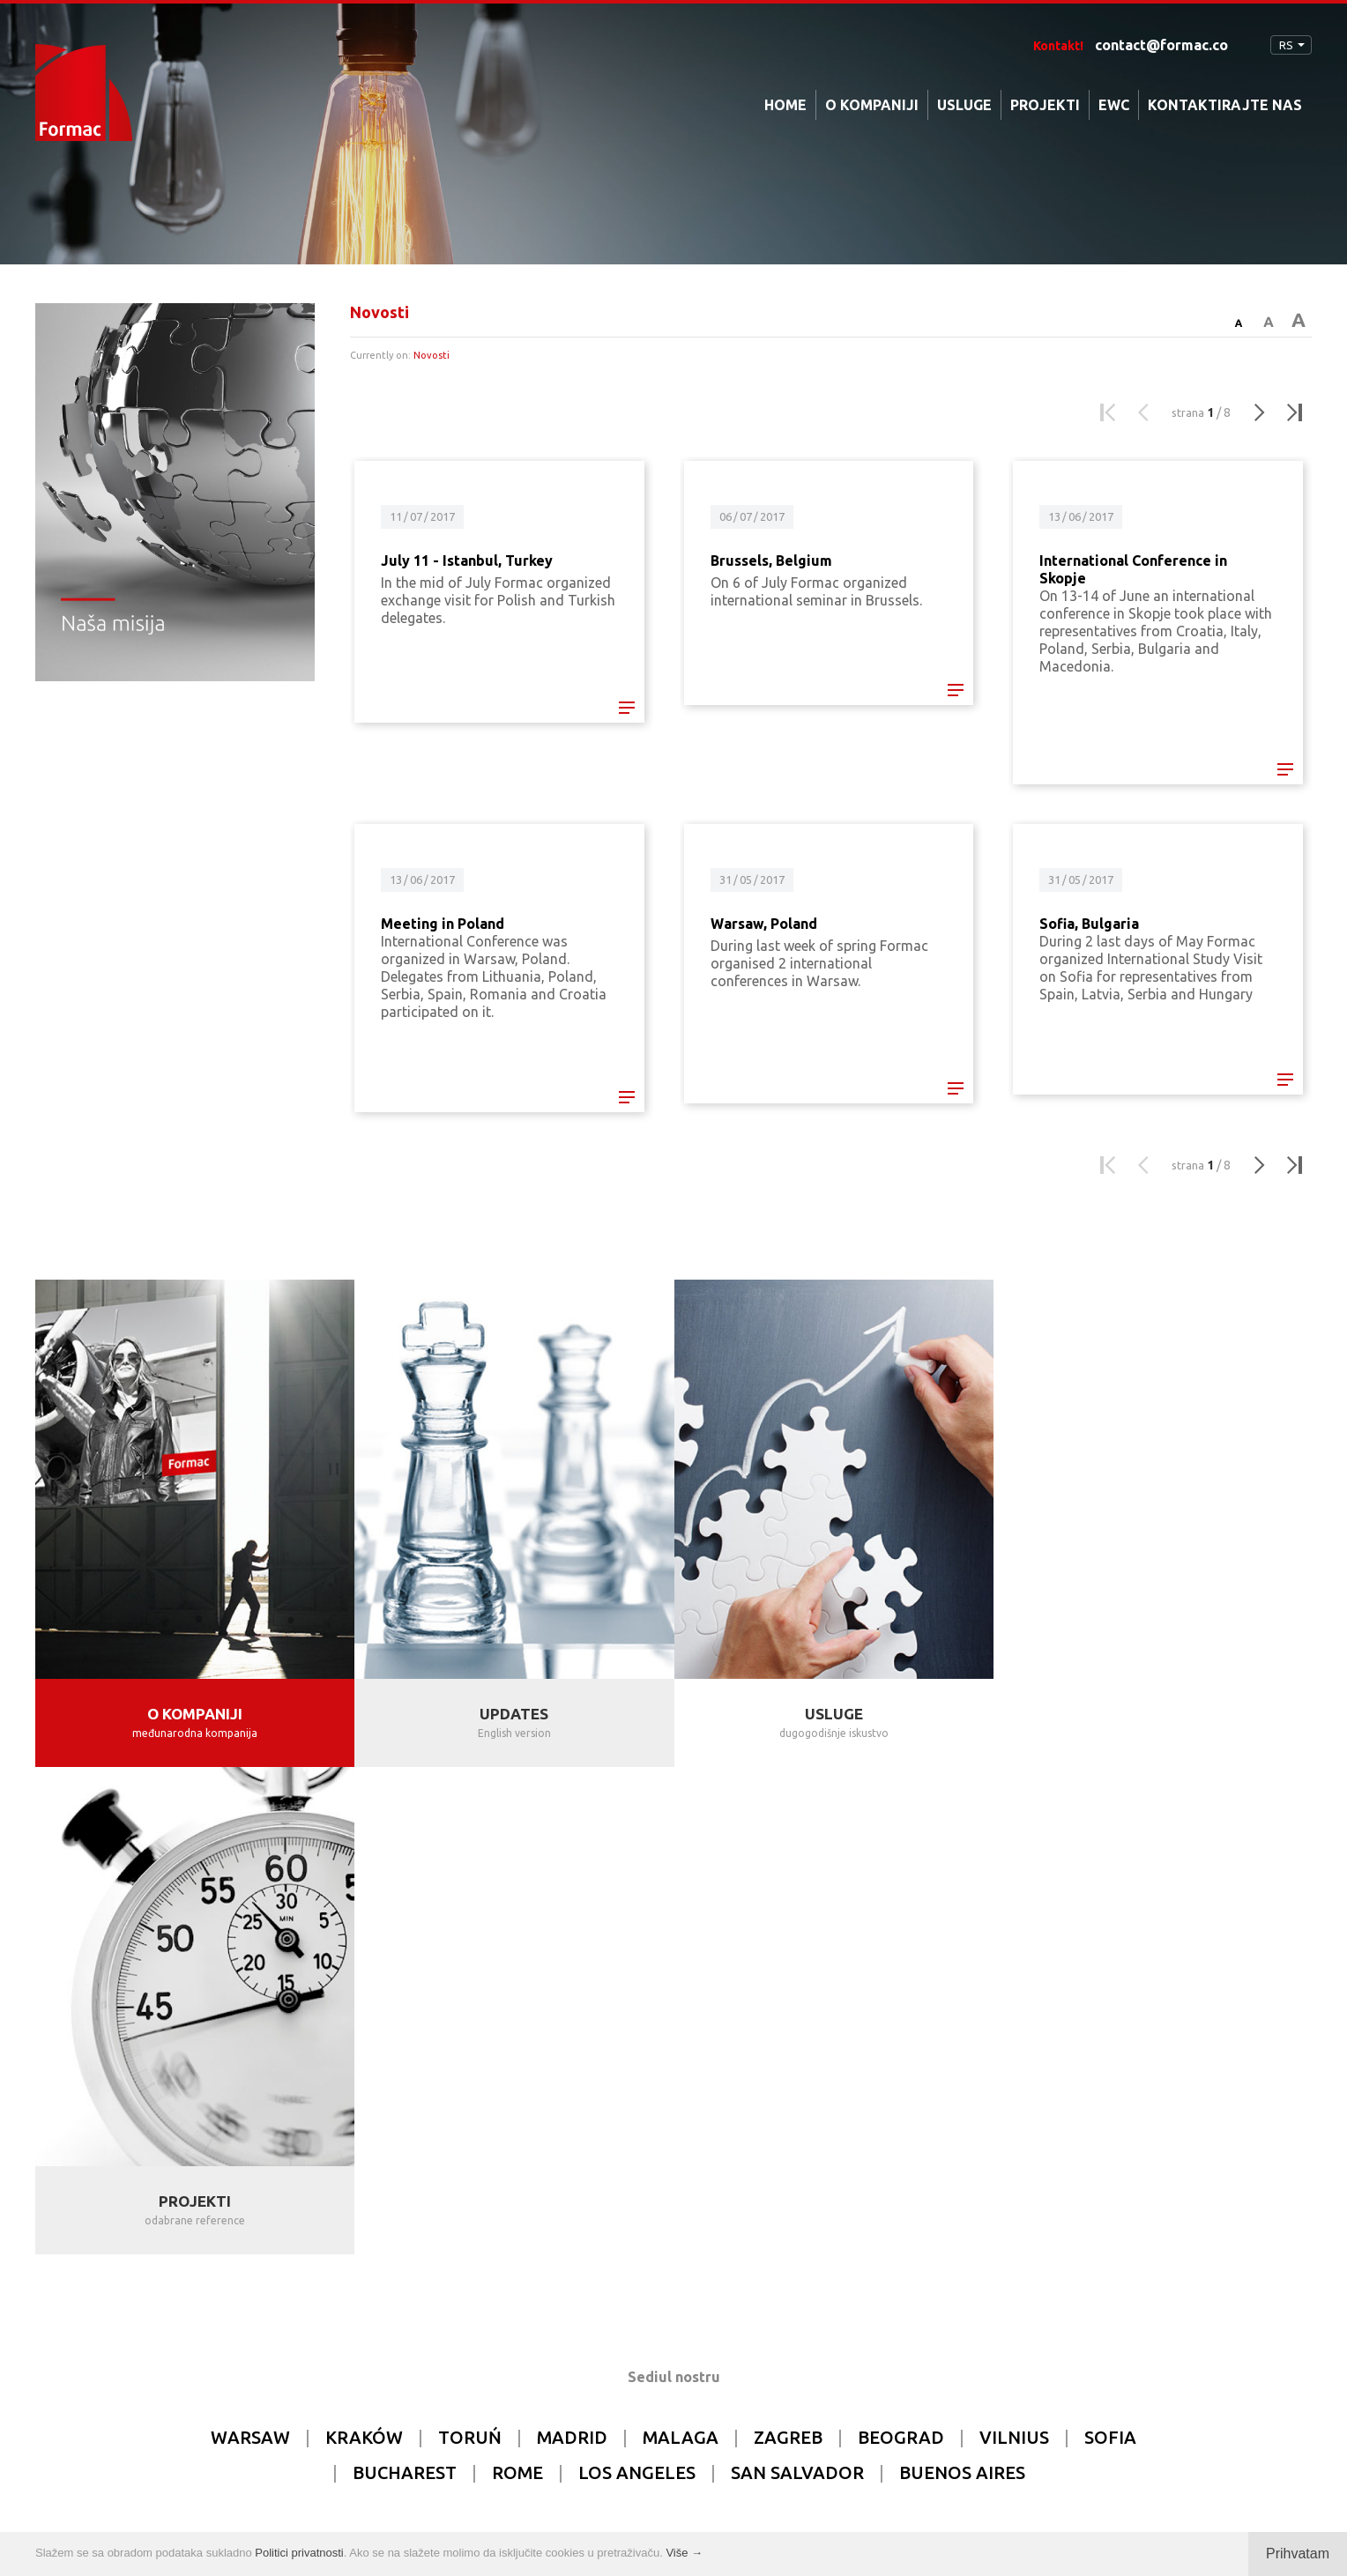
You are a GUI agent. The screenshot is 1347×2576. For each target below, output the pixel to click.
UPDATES (514, 1713)
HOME (785, 105)
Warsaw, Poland (764, 924)
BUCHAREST (405, 1985)
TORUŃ (470, 1950)
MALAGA (680, 1950)
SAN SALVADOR (797, 1985)
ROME (517, 1985)
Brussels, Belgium (771, 560)
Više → (684, 2552)
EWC (1113, 105)
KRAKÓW (364, 1950)
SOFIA (1110, 1950)
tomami (819, 2504)
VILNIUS (1014, 1950)
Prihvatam (1297, 2553)
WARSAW (250, 1950)
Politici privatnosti (299, 2552)
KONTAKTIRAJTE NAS (1225, 105)
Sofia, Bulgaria (1089, 924)
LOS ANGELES (637, 1985)
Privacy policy (660, 2504)
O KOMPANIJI (872, 105)
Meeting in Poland (442, 924)
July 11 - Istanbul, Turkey (467, 560)
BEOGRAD (901, 1950)
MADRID (572, 1950)
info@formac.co (764, 2307)
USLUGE (964, 105)
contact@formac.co (1161, 45)
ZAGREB (788, 1950)
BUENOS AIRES (962, 1985)
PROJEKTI (1045, 105)
